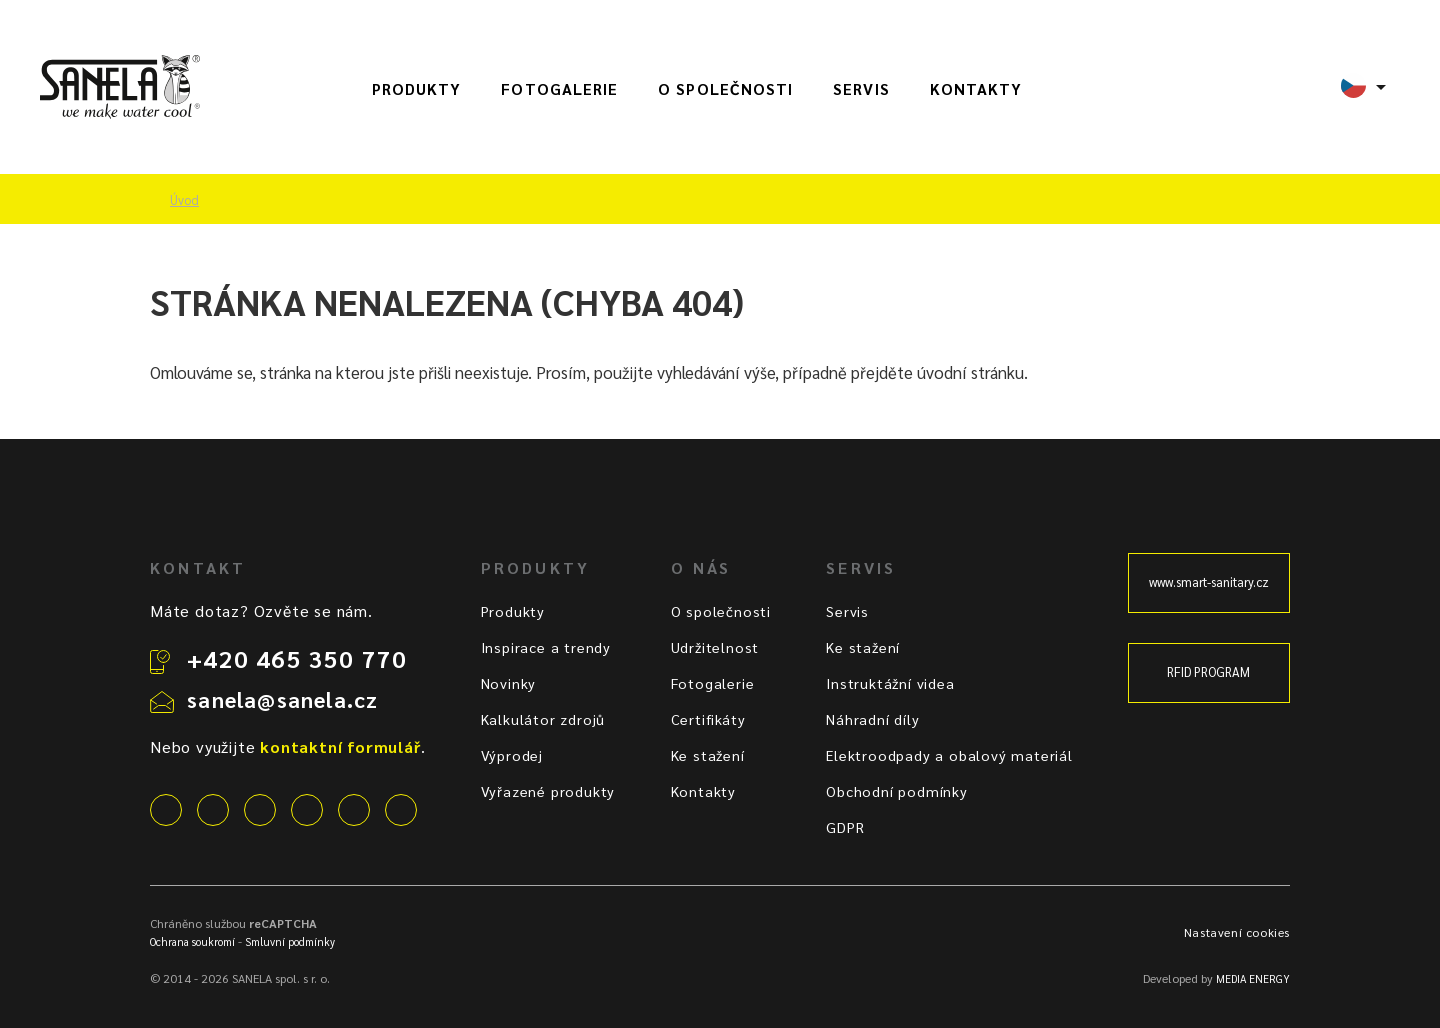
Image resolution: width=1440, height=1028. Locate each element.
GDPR (845, 827)
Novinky (509, 683)
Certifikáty (708, 719)
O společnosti (725, 89)
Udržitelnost (715, 647)
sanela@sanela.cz (282, 699)
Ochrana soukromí (192, 941)
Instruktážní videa (890, 683)
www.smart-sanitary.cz (1209, 582)
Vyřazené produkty (548, 791)
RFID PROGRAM (1208, 672)
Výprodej (512, 755)
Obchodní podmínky (897, 791)
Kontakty (976, 89)
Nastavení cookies (1237, 932)
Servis (861, 89)
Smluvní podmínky (290, 941)
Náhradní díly (872, 719)
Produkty (417, 89)
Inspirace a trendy (546, 647)
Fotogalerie (559, 89)
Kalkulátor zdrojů (543, 719)
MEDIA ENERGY (1253, 978)
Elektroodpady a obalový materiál (949, 755)
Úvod (184, 200)
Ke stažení (708, 755)
